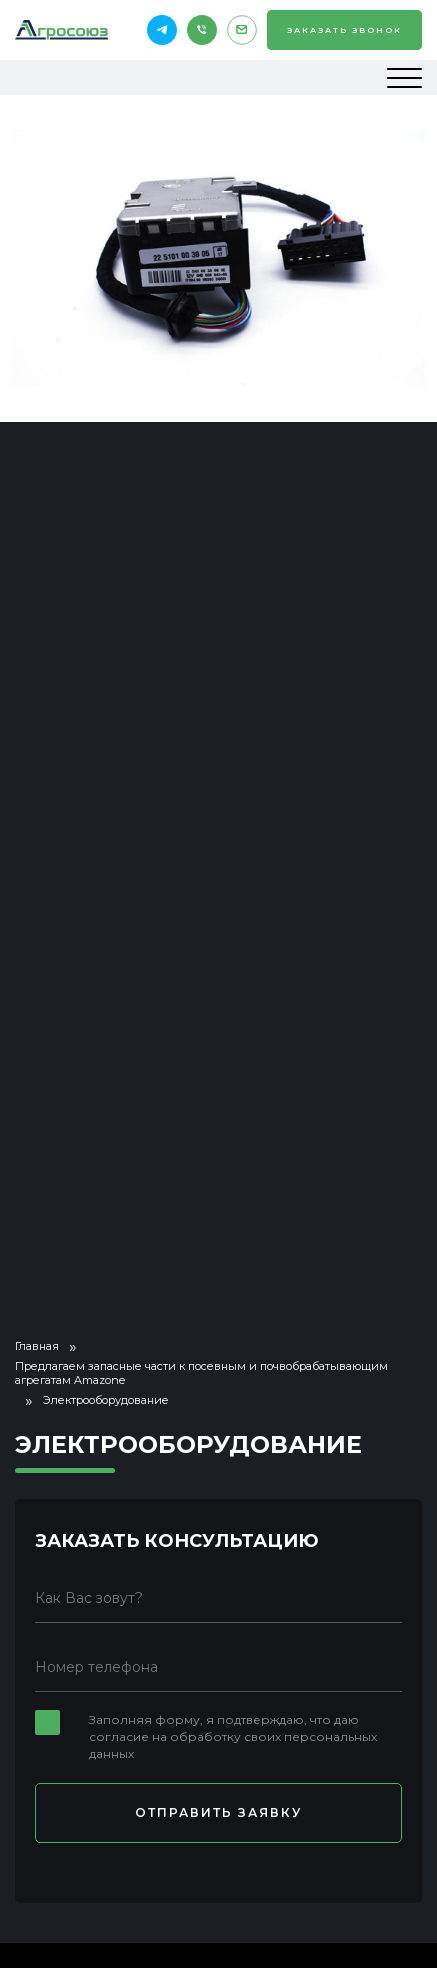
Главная (37, 1346)
